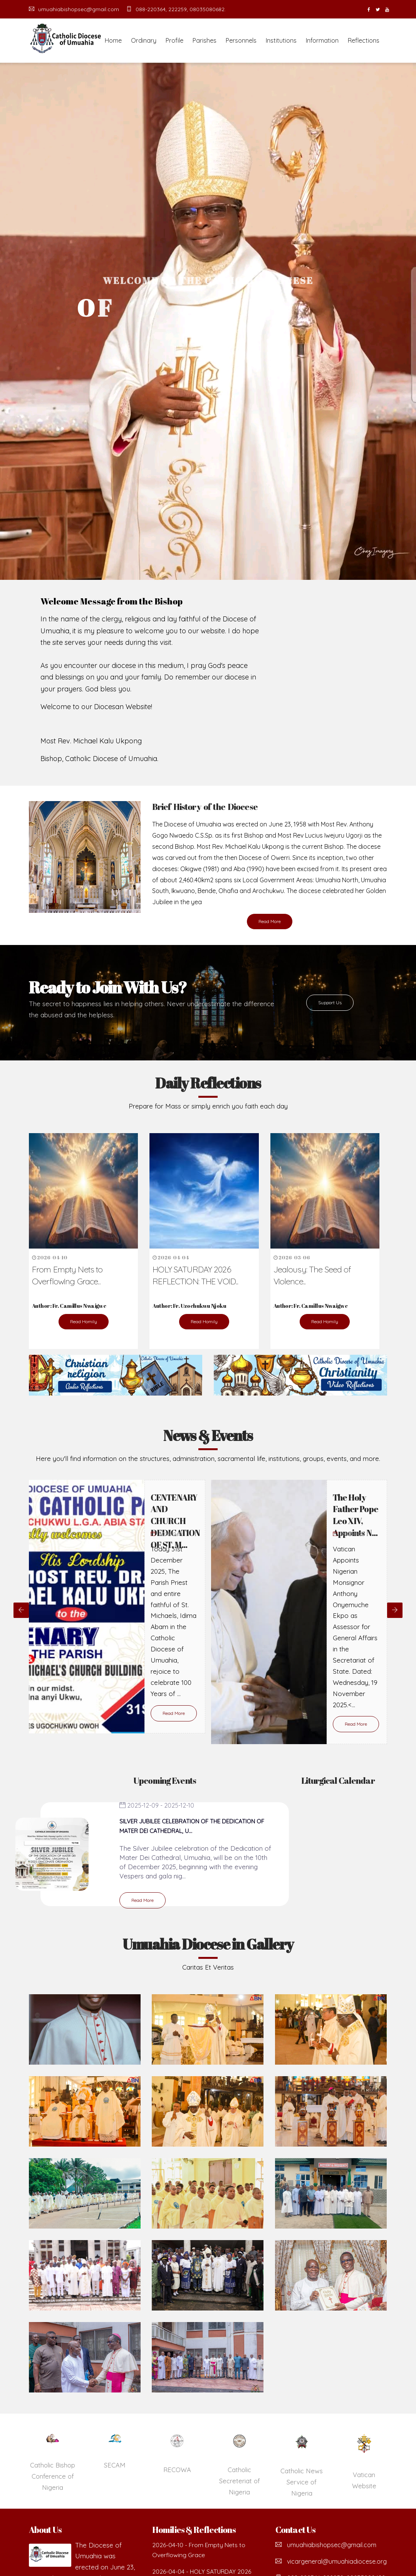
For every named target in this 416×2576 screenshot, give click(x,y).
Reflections (363, 40)
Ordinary (143, 40)
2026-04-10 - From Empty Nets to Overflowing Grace (199, 2550)
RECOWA (239, 2470)
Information (322, 40)
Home (113, 40)
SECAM (177, 2465)
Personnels (241, 40)
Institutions (281, 40)
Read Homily (83, 1321)
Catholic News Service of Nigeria (363, 2482)
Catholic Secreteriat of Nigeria (301, 2481)
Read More (269, 921)
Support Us (330, 1002)
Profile (174, 40)
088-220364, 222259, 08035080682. (176, 9)
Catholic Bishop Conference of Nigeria (114, 2476)
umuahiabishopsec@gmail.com (74, 9)
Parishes (204, 40)
